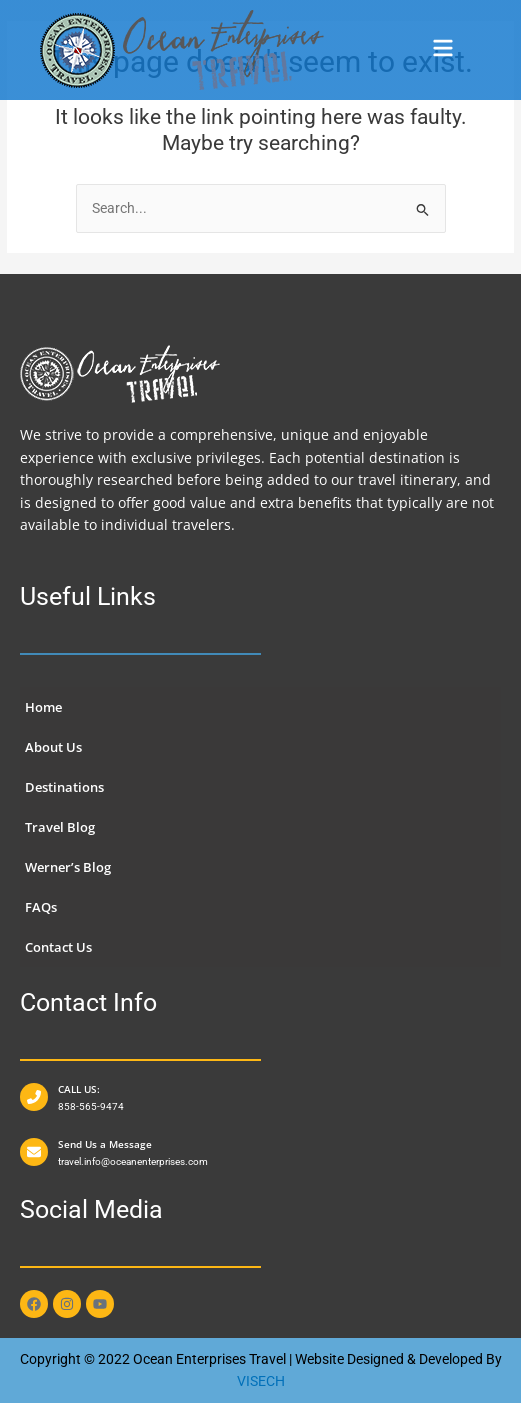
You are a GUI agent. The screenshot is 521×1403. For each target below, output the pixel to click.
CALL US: (79, 1089)
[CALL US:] (34, 1097)
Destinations (64, 787)
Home (43, 707)
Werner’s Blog (68, 867)
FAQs (41, 907)
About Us (53, 747)
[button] (443, 50)
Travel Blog (60, 827)
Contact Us (58, 947)
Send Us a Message (105, 1144)
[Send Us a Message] (34, 1152)
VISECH (261, 1381)
